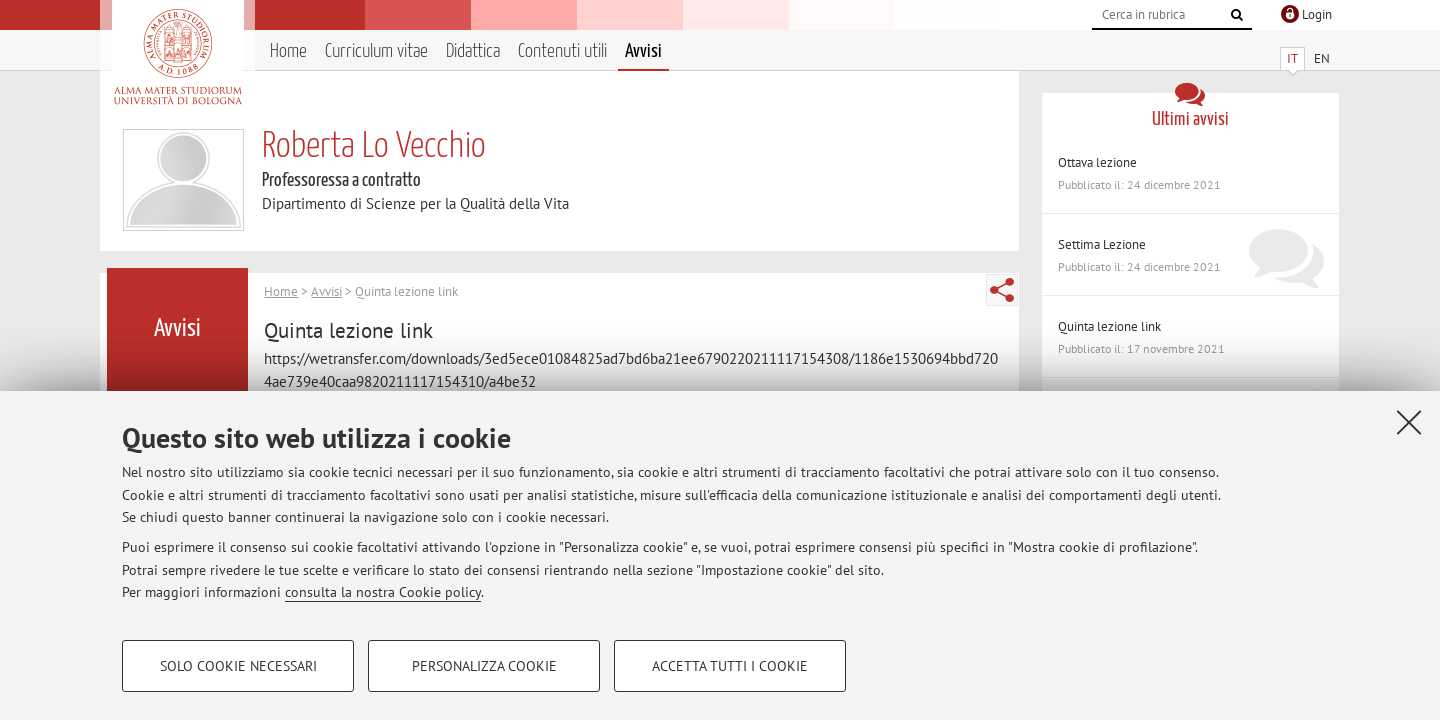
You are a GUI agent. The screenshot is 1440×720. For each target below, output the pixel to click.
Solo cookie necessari (238, 666)
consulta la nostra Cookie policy (383, 592)
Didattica (473, 51)
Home (288, 51)
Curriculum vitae (376, 51)
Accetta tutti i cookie (730, 666)
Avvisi (643, 51)
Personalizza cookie (484, 666)
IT (1292, 58)
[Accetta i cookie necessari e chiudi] (1409, 422)
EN (1322, 58)
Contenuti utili (562, 51)
